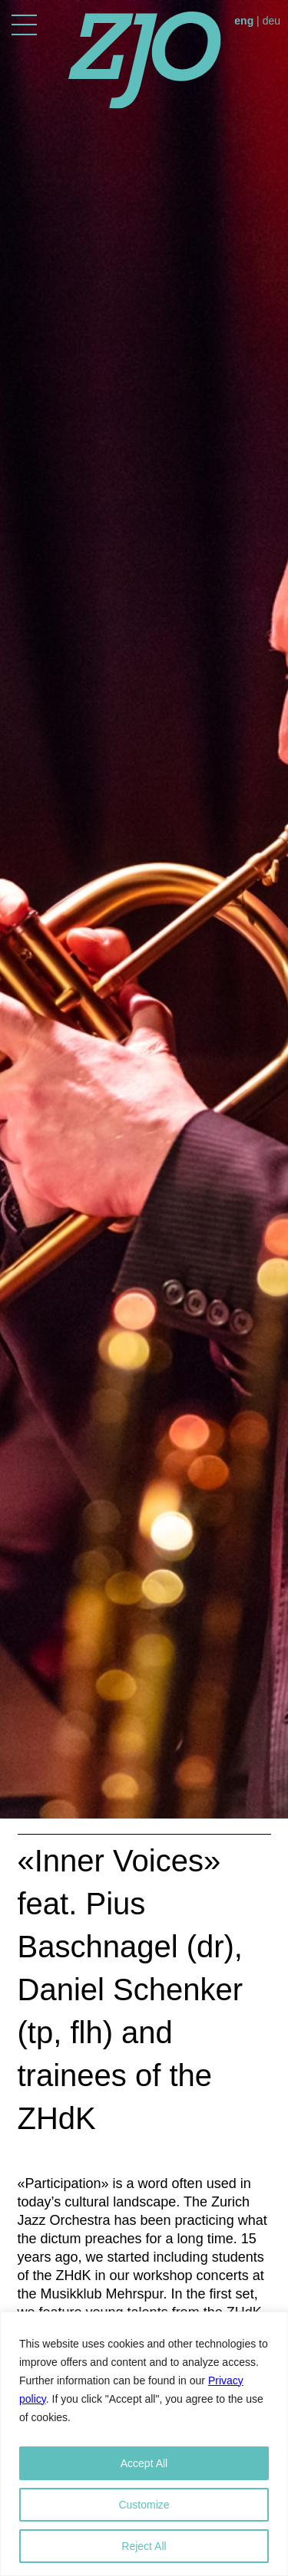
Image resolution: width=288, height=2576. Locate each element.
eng (243, 21)
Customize (143, 2505)
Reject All (143, 2546)
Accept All (144, 2463)
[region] (144, 2444)
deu (271, 21)
